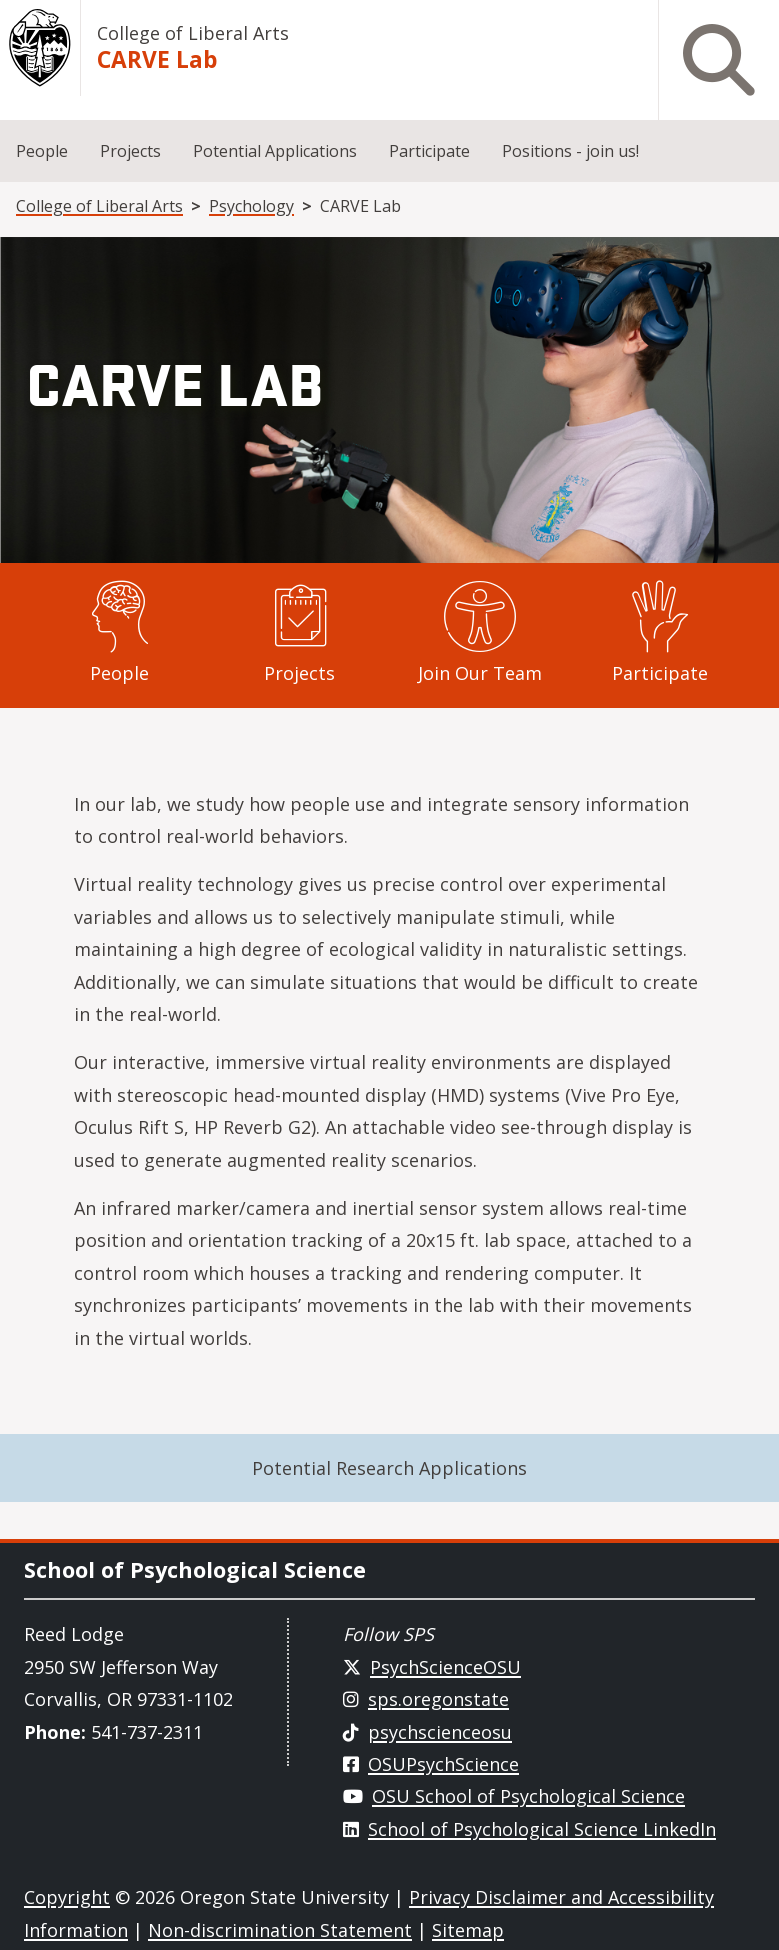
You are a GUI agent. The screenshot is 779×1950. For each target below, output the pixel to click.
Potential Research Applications (389, 1468)
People (42, 151)
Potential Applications (275, 151)
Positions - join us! (570, 151)
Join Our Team (480, 673)
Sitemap (468, 1930)
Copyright (67, 1897)
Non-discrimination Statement (280, 1930)
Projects (130, 151)
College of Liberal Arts (193, 33)
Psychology (251, 206)
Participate (429, 151)
